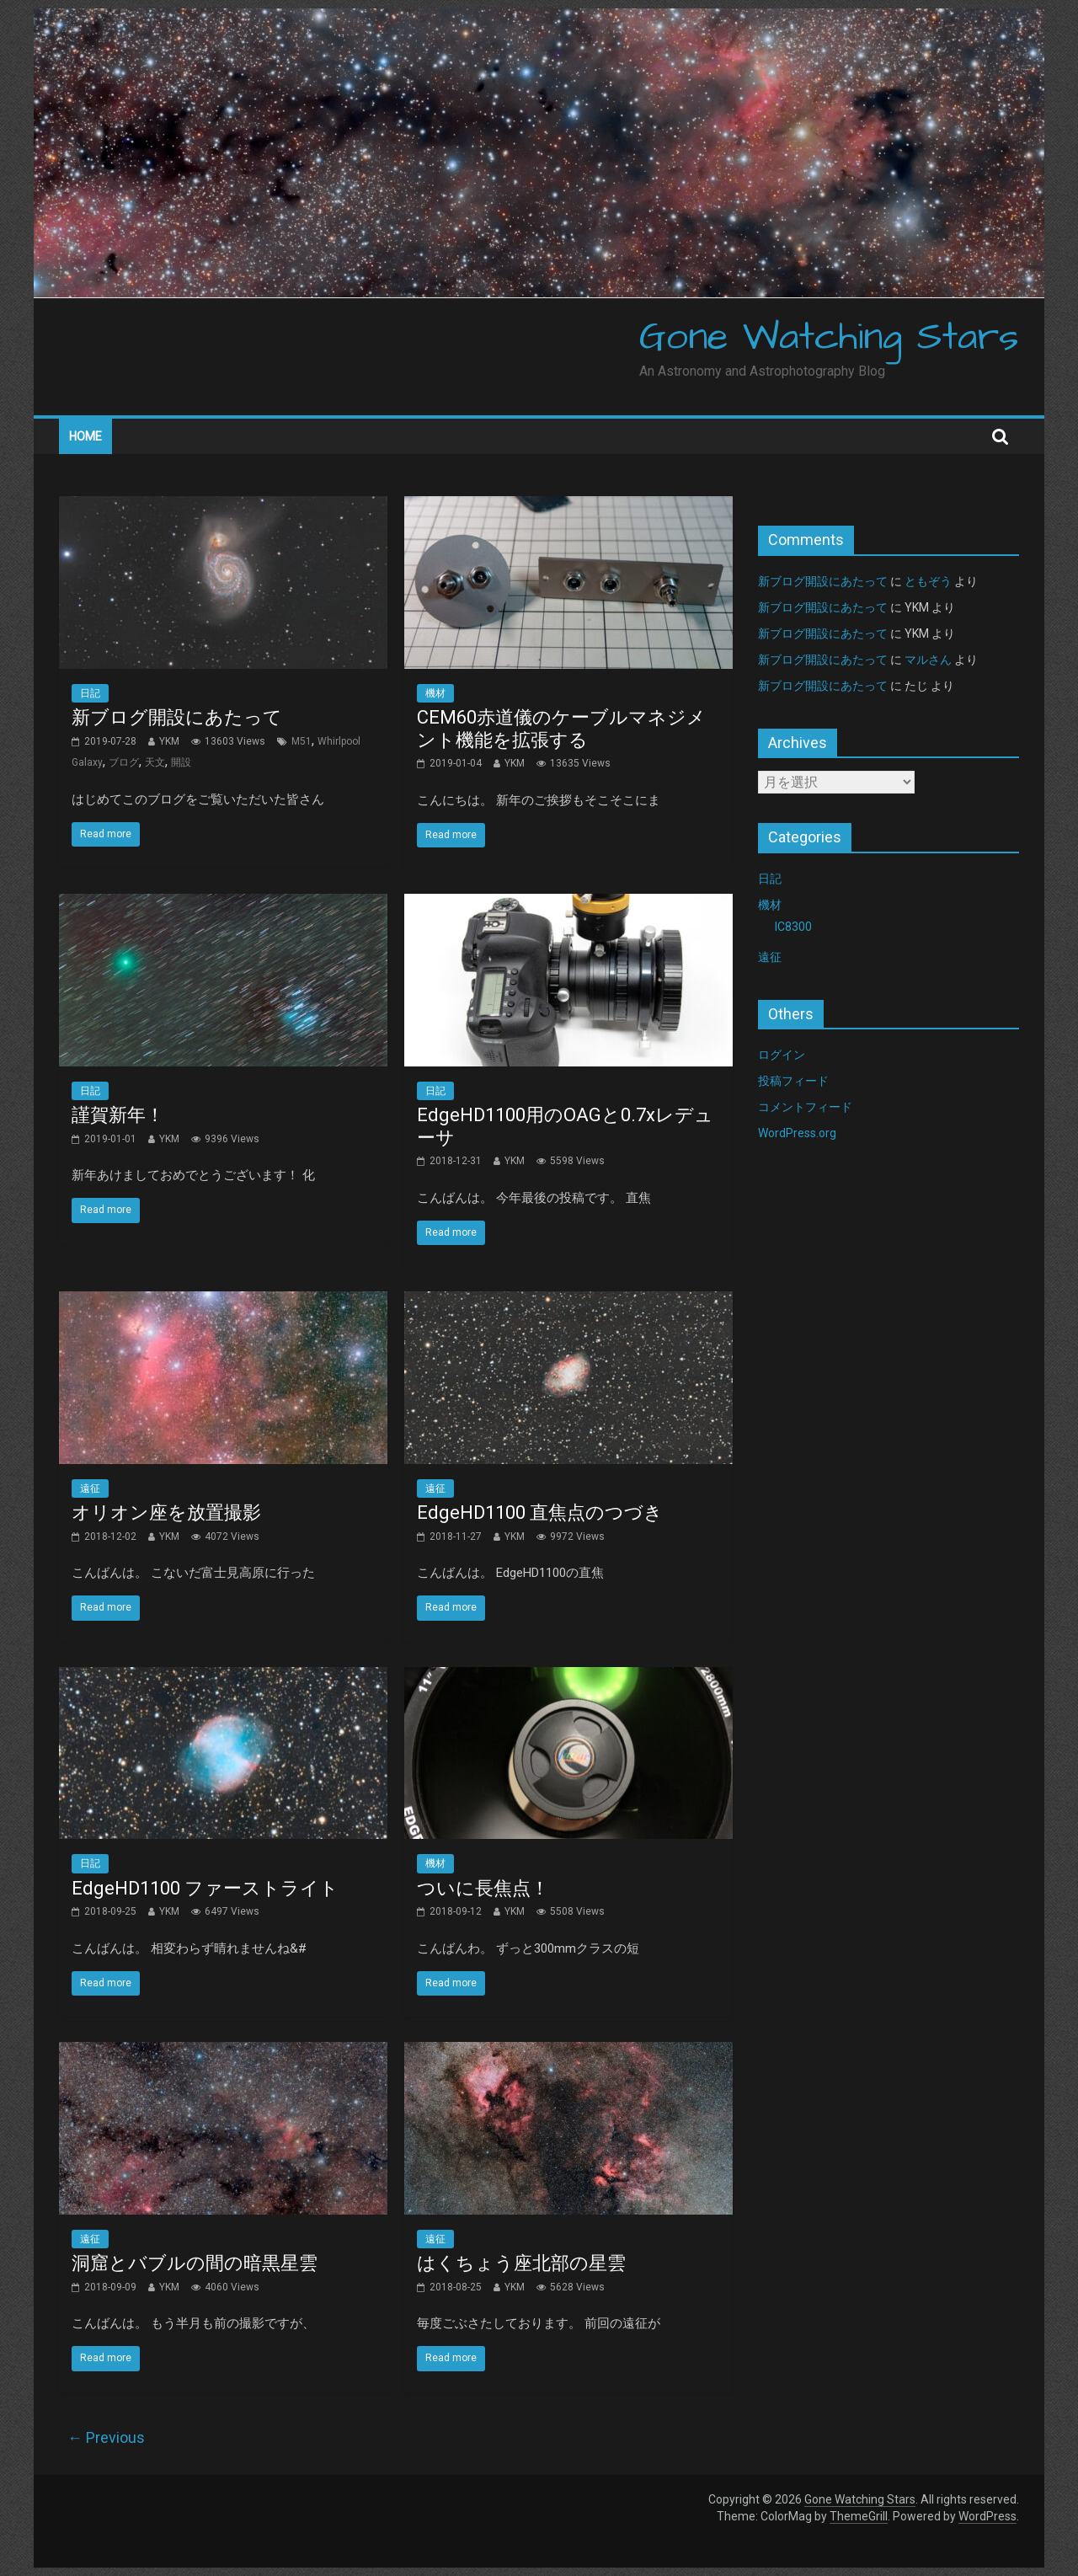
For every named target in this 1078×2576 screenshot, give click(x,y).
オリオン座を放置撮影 (166, 1512)
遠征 (90, 1488)
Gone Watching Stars (829, 338)
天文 (155, 762)
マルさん (928, 659)
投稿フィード (793, 1081)
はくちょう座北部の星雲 (521, 2263)
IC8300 (793, 926)
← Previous (106, 2437)
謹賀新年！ (118, 1114)
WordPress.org (797, 1133)
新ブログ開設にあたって (177, 717)
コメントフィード (805, 1107)
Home (85, 436)
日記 (90, 693)
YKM (169, 741)
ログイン (781, 1054)
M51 (301, 741)
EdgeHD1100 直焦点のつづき (540, 1512)
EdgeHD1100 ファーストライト (205, 1888)
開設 (181, 762)
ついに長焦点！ (483, 1888)
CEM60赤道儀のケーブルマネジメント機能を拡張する (561, 728)
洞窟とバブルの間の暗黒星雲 (195, 2263)
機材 (435, 693)
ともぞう (928, 581)
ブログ (124, 762)
